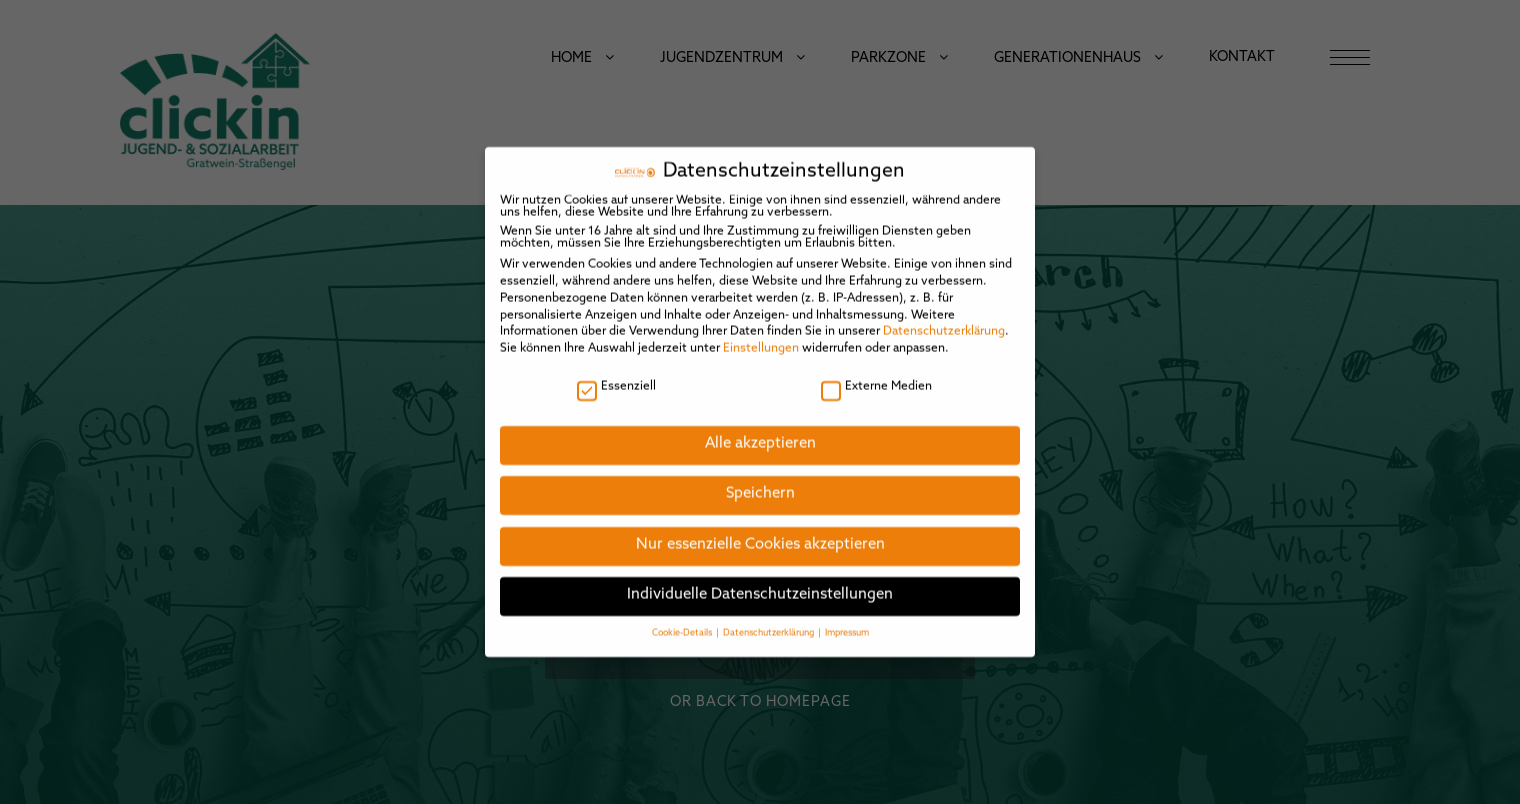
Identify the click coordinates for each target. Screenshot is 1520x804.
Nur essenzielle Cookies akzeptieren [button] (760, 528)
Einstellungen (761, 332)
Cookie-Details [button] (683, 615)
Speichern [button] (760, 477)
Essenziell (616, 369)
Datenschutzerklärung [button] (769, 615)
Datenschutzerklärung (944, 315)
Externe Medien (876, 369)
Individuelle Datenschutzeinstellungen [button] (760, 578)
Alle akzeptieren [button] (760, 426)
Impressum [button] (847, 615)
